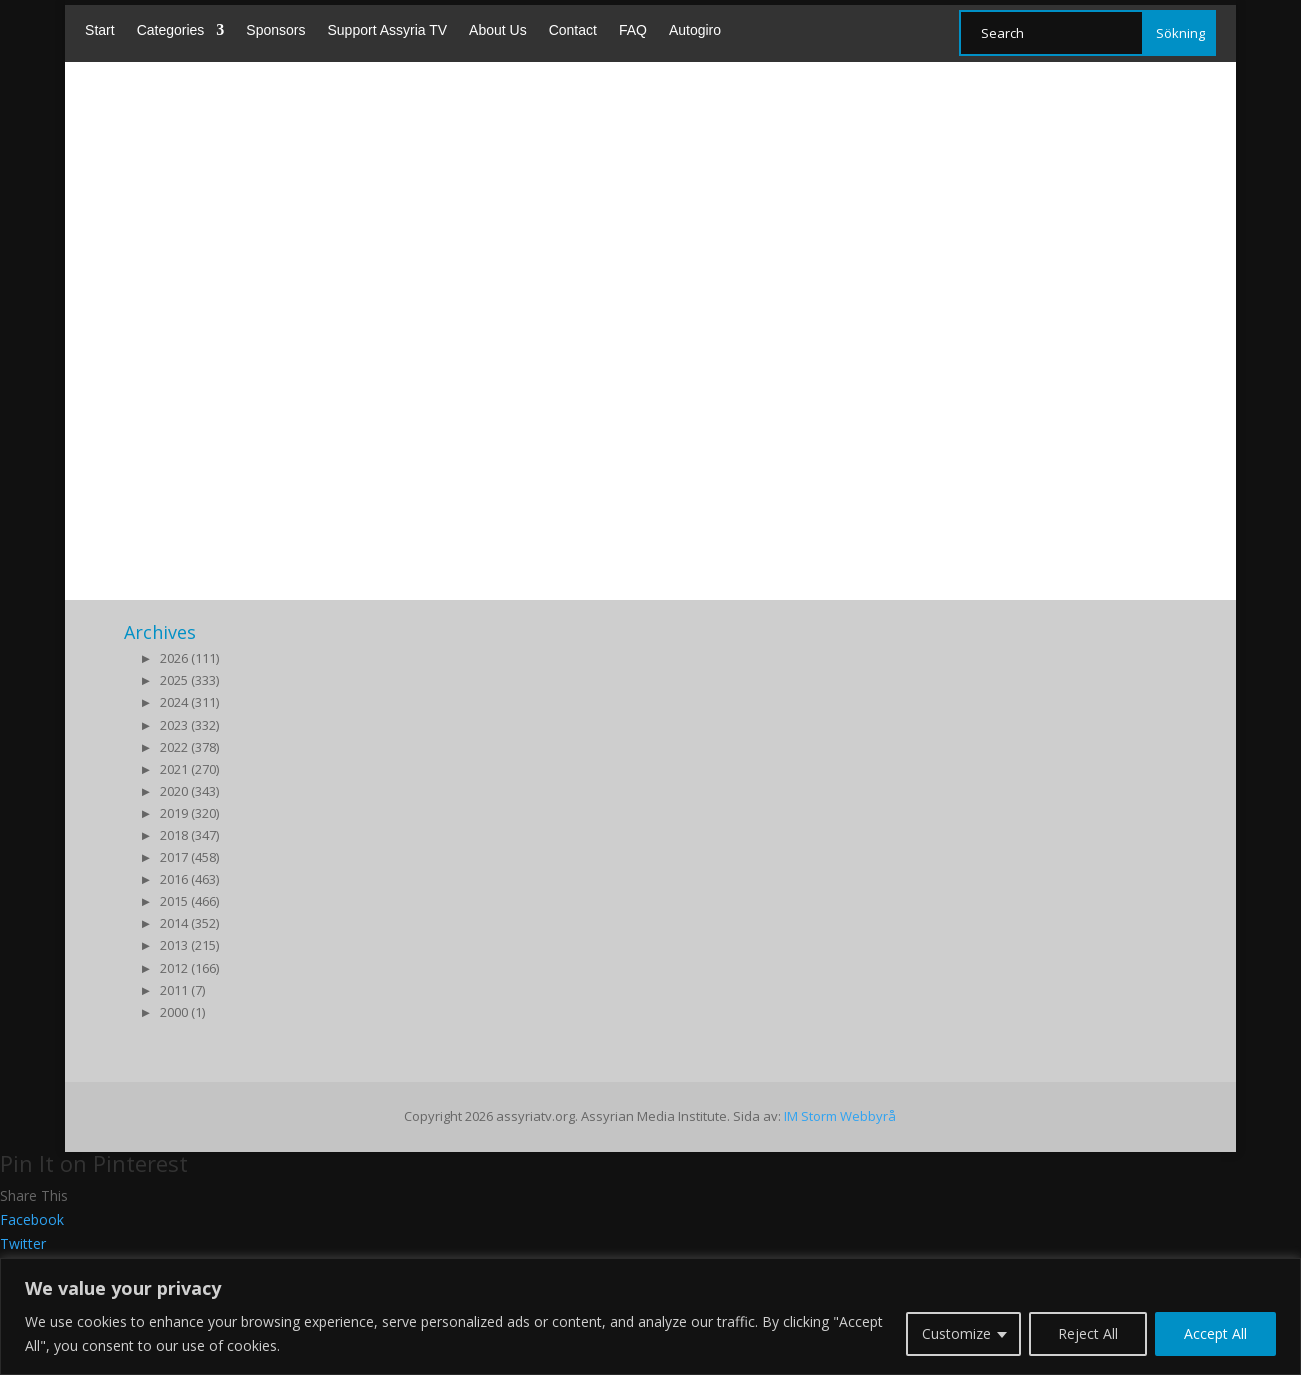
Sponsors (275, 30)
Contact (573, 30)
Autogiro (695, 30)
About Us (498, 30)
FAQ (633, 30)
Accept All (1215, 1333)
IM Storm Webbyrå (840, 1116)
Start (100, 30)
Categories (171, 30)
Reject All (1088, 1333)
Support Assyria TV (387, 30)
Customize (956, 1333)
